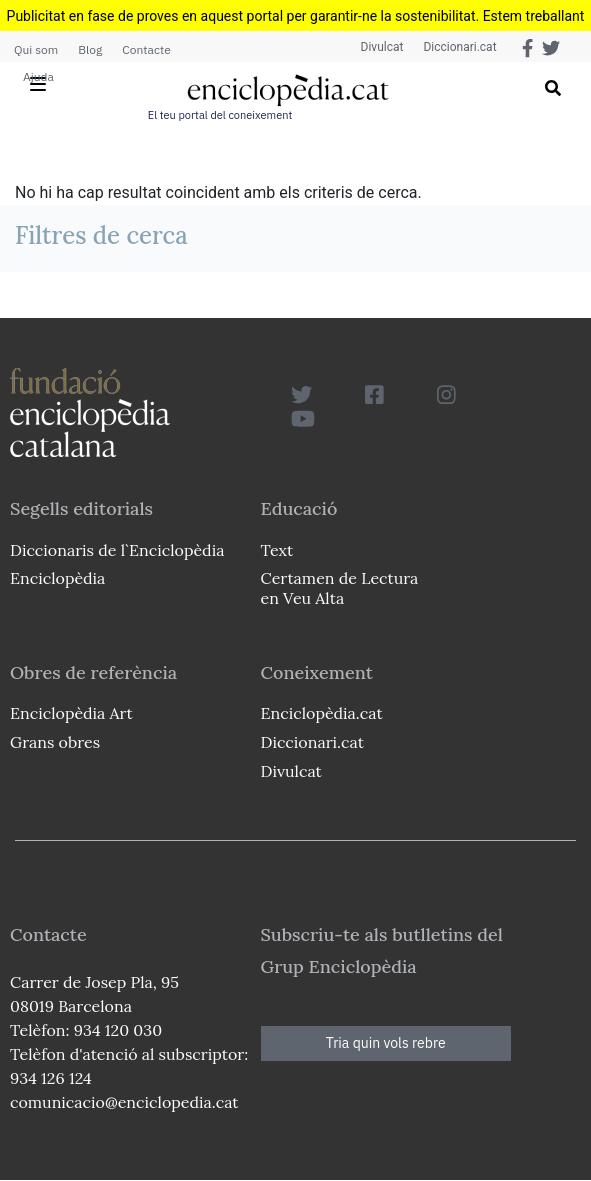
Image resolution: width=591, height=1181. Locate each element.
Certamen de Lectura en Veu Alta (340, 587)
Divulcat (382, 47)
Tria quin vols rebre (386, 1043)
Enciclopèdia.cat (322, 713)
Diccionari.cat (459, 47)
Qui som (36, 49)
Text (277, 550)
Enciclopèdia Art (71, 713)
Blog (90, 49)
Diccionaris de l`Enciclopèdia (117, 550)
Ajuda (38, 76)
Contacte (146, 49)
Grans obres (55, 742)
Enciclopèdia (57, 578)
